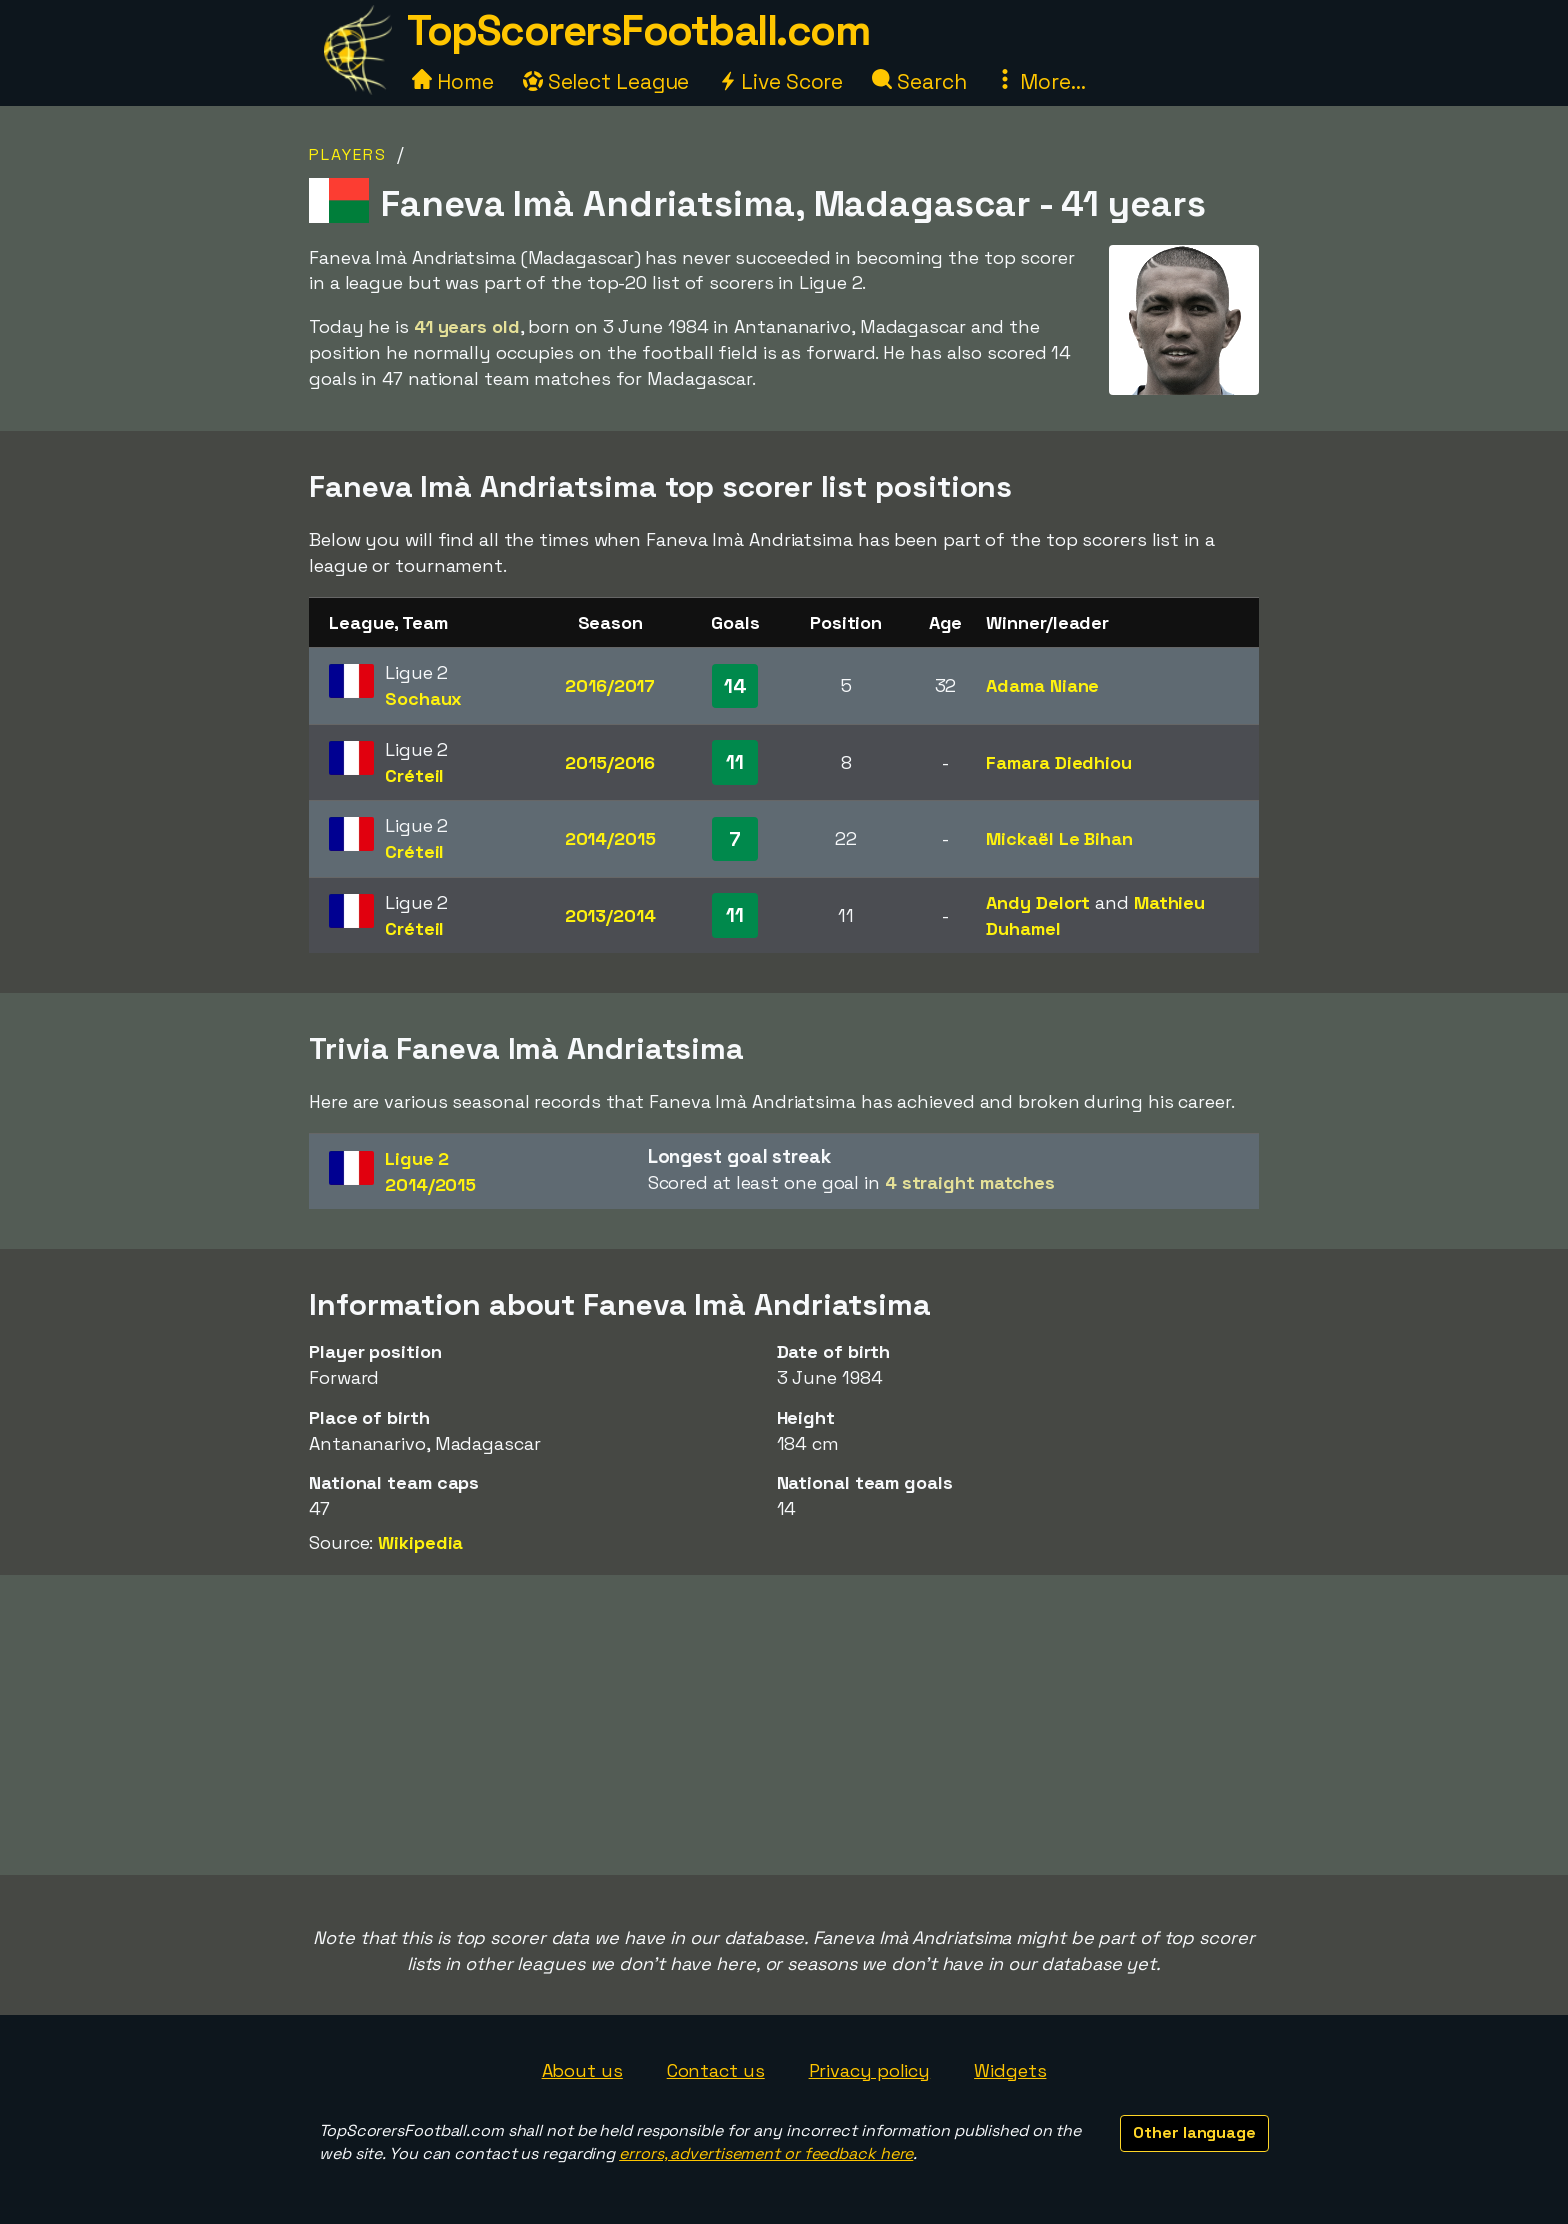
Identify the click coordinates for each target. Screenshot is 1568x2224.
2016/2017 (610, 685)
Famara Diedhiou (1059, 762)
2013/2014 (610, 915)
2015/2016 (610, 762)
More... (1040, 81)
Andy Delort (1038, 902)
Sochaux (423, 698)
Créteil (414, 775)
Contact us (716, 2070)
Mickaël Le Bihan (1059, 838)
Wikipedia (420, 1542)
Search (919, 81)
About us (582, 2070)
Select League (606, 81)
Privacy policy (870, 2070)
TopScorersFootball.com (638, 30)
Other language (1194, 2132)
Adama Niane (1042, 685)
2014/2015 (610, 838)
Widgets (1010, 2070)
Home (453, 81)
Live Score (780, 81)
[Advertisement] (784, 1725)
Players (348, 154)
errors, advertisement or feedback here (766, 2153)
